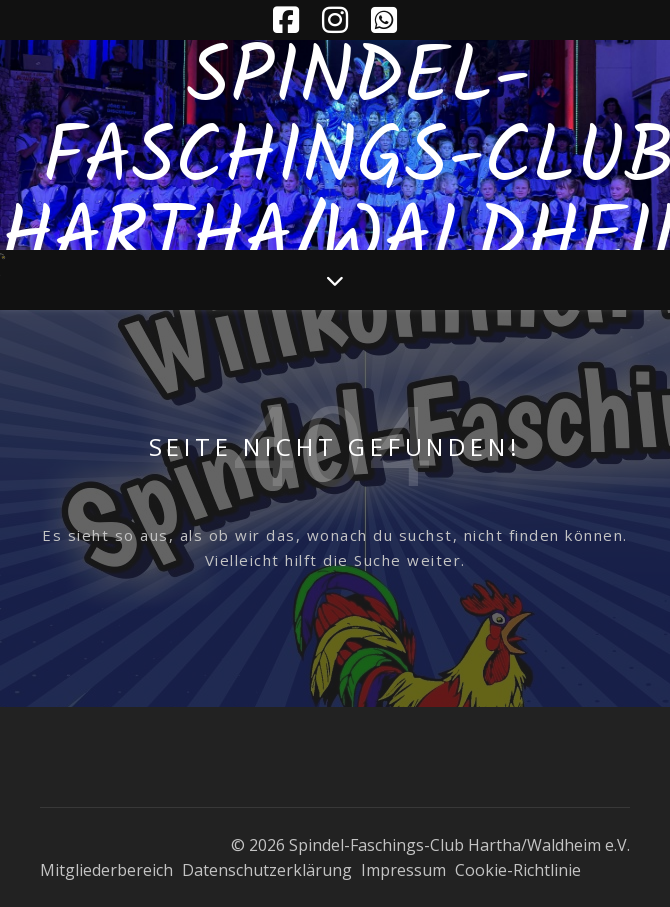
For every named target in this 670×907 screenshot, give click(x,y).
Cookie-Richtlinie (518, 870)
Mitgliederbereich (106, 870)
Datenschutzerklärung (267, 870)
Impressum (403, 870)
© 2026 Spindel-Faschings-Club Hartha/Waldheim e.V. (430, 845)
